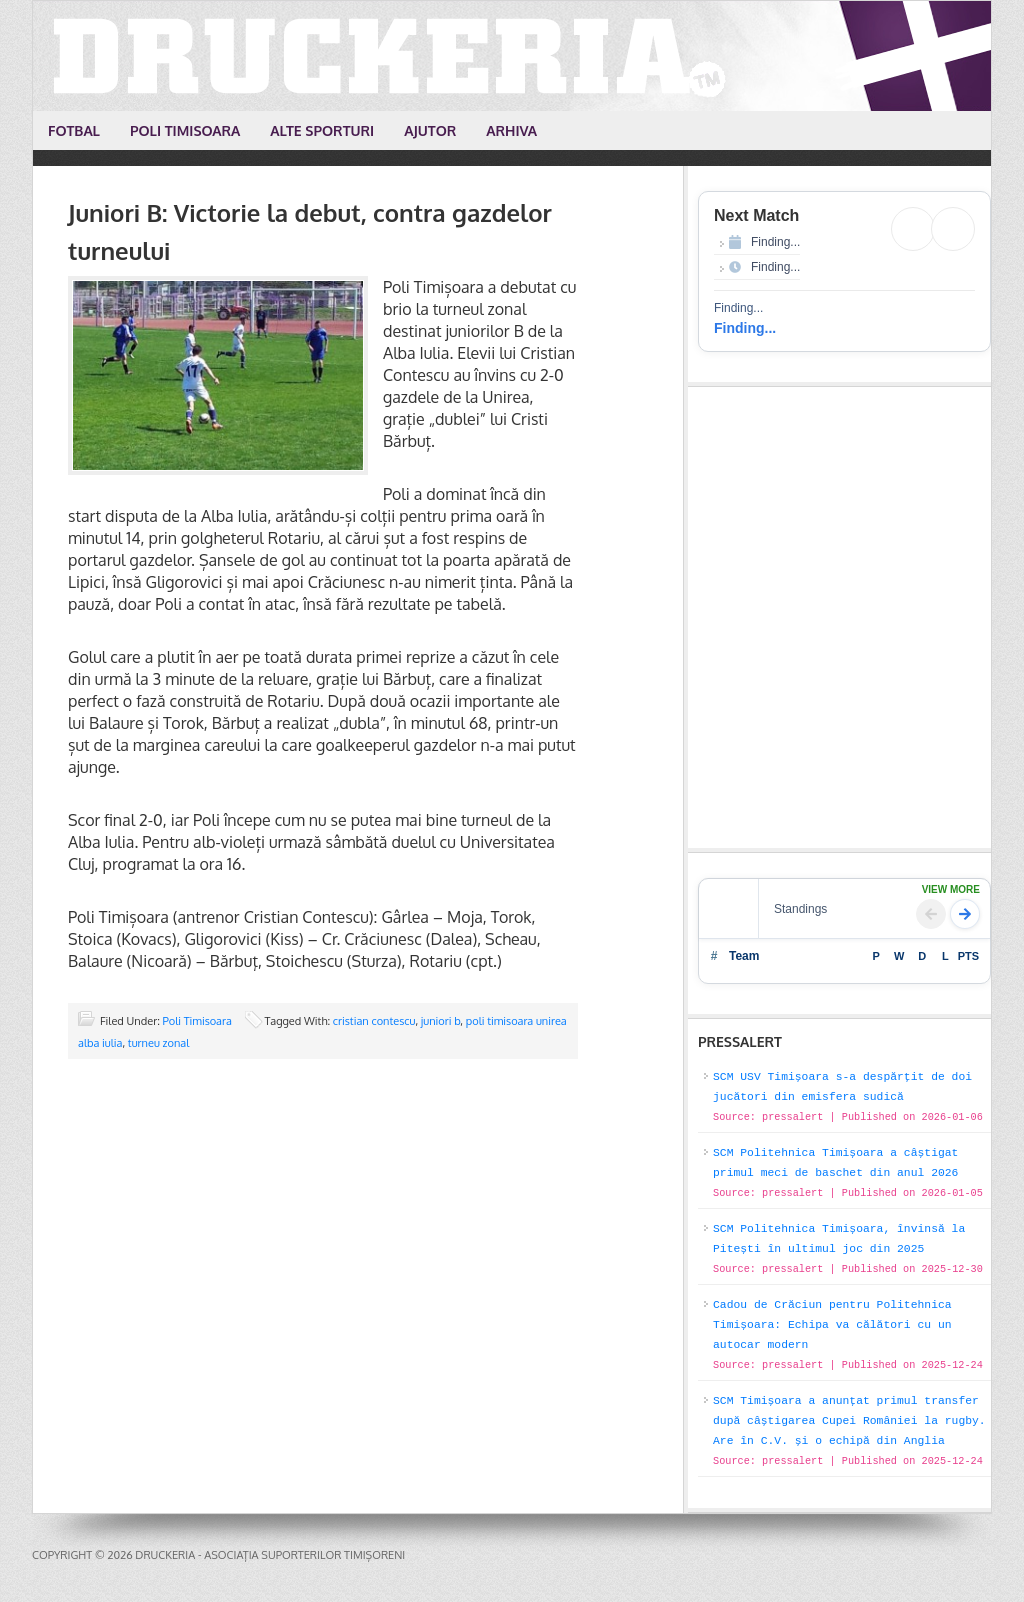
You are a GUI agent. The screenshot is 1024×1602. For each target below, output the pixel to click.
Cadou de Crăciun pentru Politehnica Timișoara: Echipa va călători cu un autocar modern (832, 1325)
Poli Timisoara (197, 1021)
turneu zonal (158, 1043)
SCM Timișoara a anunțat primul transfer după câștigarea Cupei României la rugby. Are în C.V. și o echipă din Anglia (849, 1421)
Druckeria (513, 56)
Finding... (745, 328)
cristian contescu (374, 1021)
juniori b (440, 1021)
